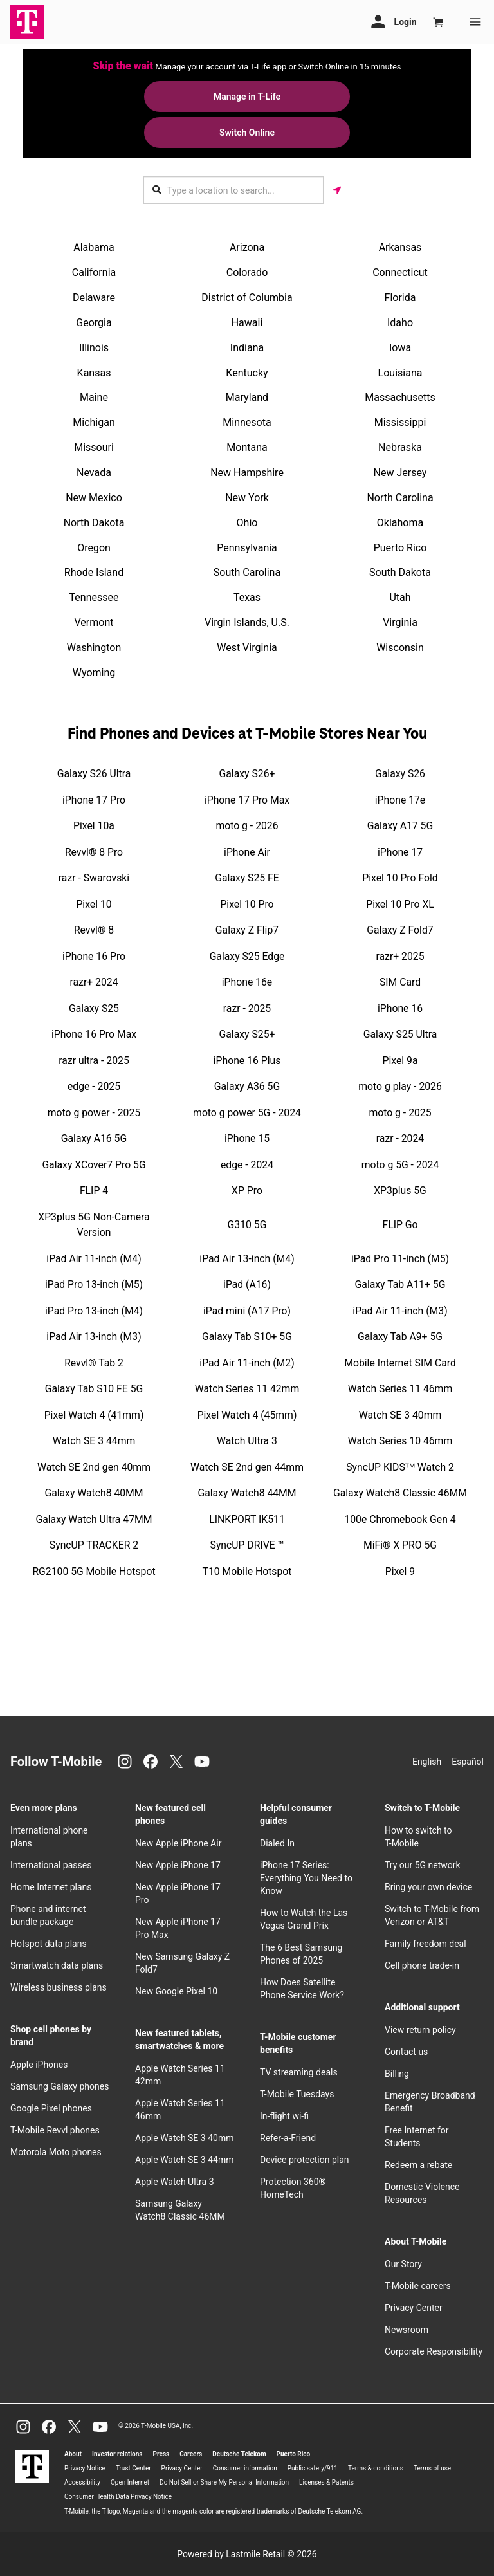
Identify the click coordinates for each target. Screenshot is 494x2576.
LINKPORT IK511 (246, 1519)
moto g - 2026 (246, 826)
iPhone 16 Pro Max (93, 1034)
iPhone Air (247, 852)
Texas (247, 597)
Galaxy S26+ (247, 774)
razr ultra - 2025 (94, 1060)
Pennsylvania (247, 548)
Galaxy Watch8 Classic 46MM (400, 1493)
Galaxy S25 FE (247, 878)
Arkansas (400, 247)
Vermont (94, 622)
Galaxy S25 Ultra (400, 1034)
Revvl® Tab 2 (94, 1363)
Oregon (94, 548)
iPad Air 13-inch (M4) (246, 1259)
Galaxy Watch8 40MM (93, 1493)
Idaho (400, 323)
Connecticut (400, 272)
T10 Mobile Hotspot (247, 1571)
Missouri (94, 447)
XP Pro (247, 1190)
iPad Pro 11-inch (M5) (400, 1259)
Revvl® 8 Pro (94, 852)
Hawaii (247, 323)
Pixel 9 (400, 1571)
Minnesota (247, 422)
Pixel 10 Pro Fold (399, 878)
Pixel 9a (400, 1060)
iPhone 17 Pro (93, 800)
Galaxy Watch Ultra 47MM (93, 1519)
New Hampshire (247, 472)
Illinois (94, 348)
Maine (94, 397)
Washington (94, 647)
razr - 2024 (400, 1138)
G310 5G (247, 1225)
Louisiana (400, 373)
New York (247, 498)
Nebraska (400, 447)
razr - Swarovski (94, 878)
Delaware (94, 297)
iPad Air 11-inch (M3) (399, 1311)
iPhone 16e (247, 982)
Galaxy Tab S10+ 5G (247, 1336)
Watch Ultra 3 (247, 1441)
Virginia (400, 622)
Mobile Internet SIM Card (400, 1363)
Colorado (247, 272)
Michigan (93, 422)
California (94, 272)
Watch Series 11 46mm (400, 1389)
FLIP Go (399, 1225)
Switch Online (247, 132)
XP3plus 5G (400, 1190)
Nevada (94, 472)
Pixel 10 (93, 904)
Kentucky (247, 373)
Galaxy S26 (400, 774)
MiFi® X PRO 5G (400, 1545)
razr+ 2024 (94, 982)
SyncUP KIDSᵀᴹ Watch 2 (400, 1467)
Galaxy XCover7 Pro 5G (93, 1165)
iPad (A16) (247, 1284)
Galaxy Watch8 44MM (246, 1493)
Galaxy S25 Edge (247, 956)
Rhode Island (94, 572)
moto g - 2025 (400, 1113)
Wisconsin (400, 647)
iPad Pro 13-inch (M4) (94, 1311)
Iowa (400, 348)
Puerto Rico (400, 548)
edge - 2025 (94, 1086)
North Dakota (94, 523)
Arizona (247, 247)
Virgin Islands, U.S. (247, 622)
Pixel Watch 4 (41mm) (94, 1415)
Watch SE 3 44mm (94, 1441)
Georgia (93, 323)
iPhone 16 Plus (247, 1060)
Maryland (247, 397)
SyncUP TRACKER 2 (94, 1545)
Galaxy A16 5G (94, 1138)
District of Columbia (246, 297)
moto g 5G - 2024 (400, 1165)
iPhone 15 (247, 1138)
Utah (399, 597)
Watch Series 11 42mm (247, 1389)
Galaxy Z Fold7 (400, 930)
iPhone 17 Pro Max (247, 800)
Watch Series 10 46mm (400, 1441)
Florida (400, 297)
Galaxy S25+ (247, 1034)
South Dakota (400, 572)
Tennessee (94, 597)
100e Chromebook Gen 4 (399, 1519)
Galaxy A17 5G (400, 826)
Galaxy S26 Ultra (94, 774)
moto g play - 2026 (400, 1086)
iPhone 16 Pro (93, 956)
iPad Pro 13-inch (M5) (94, 1284)
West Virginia (247, 647)
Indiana (247, 348)
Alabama (93, 247)
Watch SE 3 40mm (400, 1415)
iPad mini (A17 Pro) (247, 1311)
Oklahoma (400, 523)
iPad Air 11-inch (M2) (246, 1363)
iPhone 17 (400, 852)
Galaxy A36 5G (247, 1086)
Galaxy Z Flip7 (247, 930)
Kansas (94, 373)
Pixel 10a (93, 826)
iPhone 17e (400, 800)
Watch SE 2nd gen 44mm (247, 1467)
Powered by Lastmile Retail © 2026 (246, 2554)
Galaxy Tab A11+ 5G (400, 1284)
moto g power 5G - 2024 (247, 1113)
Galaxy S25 (94, 1008)
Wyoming (94, 673)
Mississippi (400, 422)
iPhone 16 (400, 1008)
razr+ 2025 (400, 956)
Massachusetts (400, 397)
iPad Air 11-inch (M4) (93, 1259)
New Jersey (400, 472)
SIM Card (400, 982)
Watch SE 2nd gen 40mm (94, 1467)
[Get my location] (337, 190)
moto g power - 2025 (94, 1113)
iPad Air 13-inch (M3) (93, 1336)
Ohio (247, 523)
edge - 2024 (247, 1165)
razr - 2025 (247, 1008)
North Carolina (400, 498)
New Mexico (94, 498)
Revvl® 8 (94, 930)
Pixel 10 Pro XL (400, 904)
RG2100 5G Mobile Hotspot (93, 1571)
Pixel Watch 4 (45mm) (247, 1415)
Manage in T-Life (247, 96)
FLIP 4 (94, 1190)
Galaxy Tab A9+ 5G (400, 1336)
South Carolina (247, 572)
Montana (246, 447)
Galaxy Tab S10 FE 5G (94, 1389)
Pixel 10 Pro (246, 904)
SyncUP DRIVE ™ (247, 1545)
